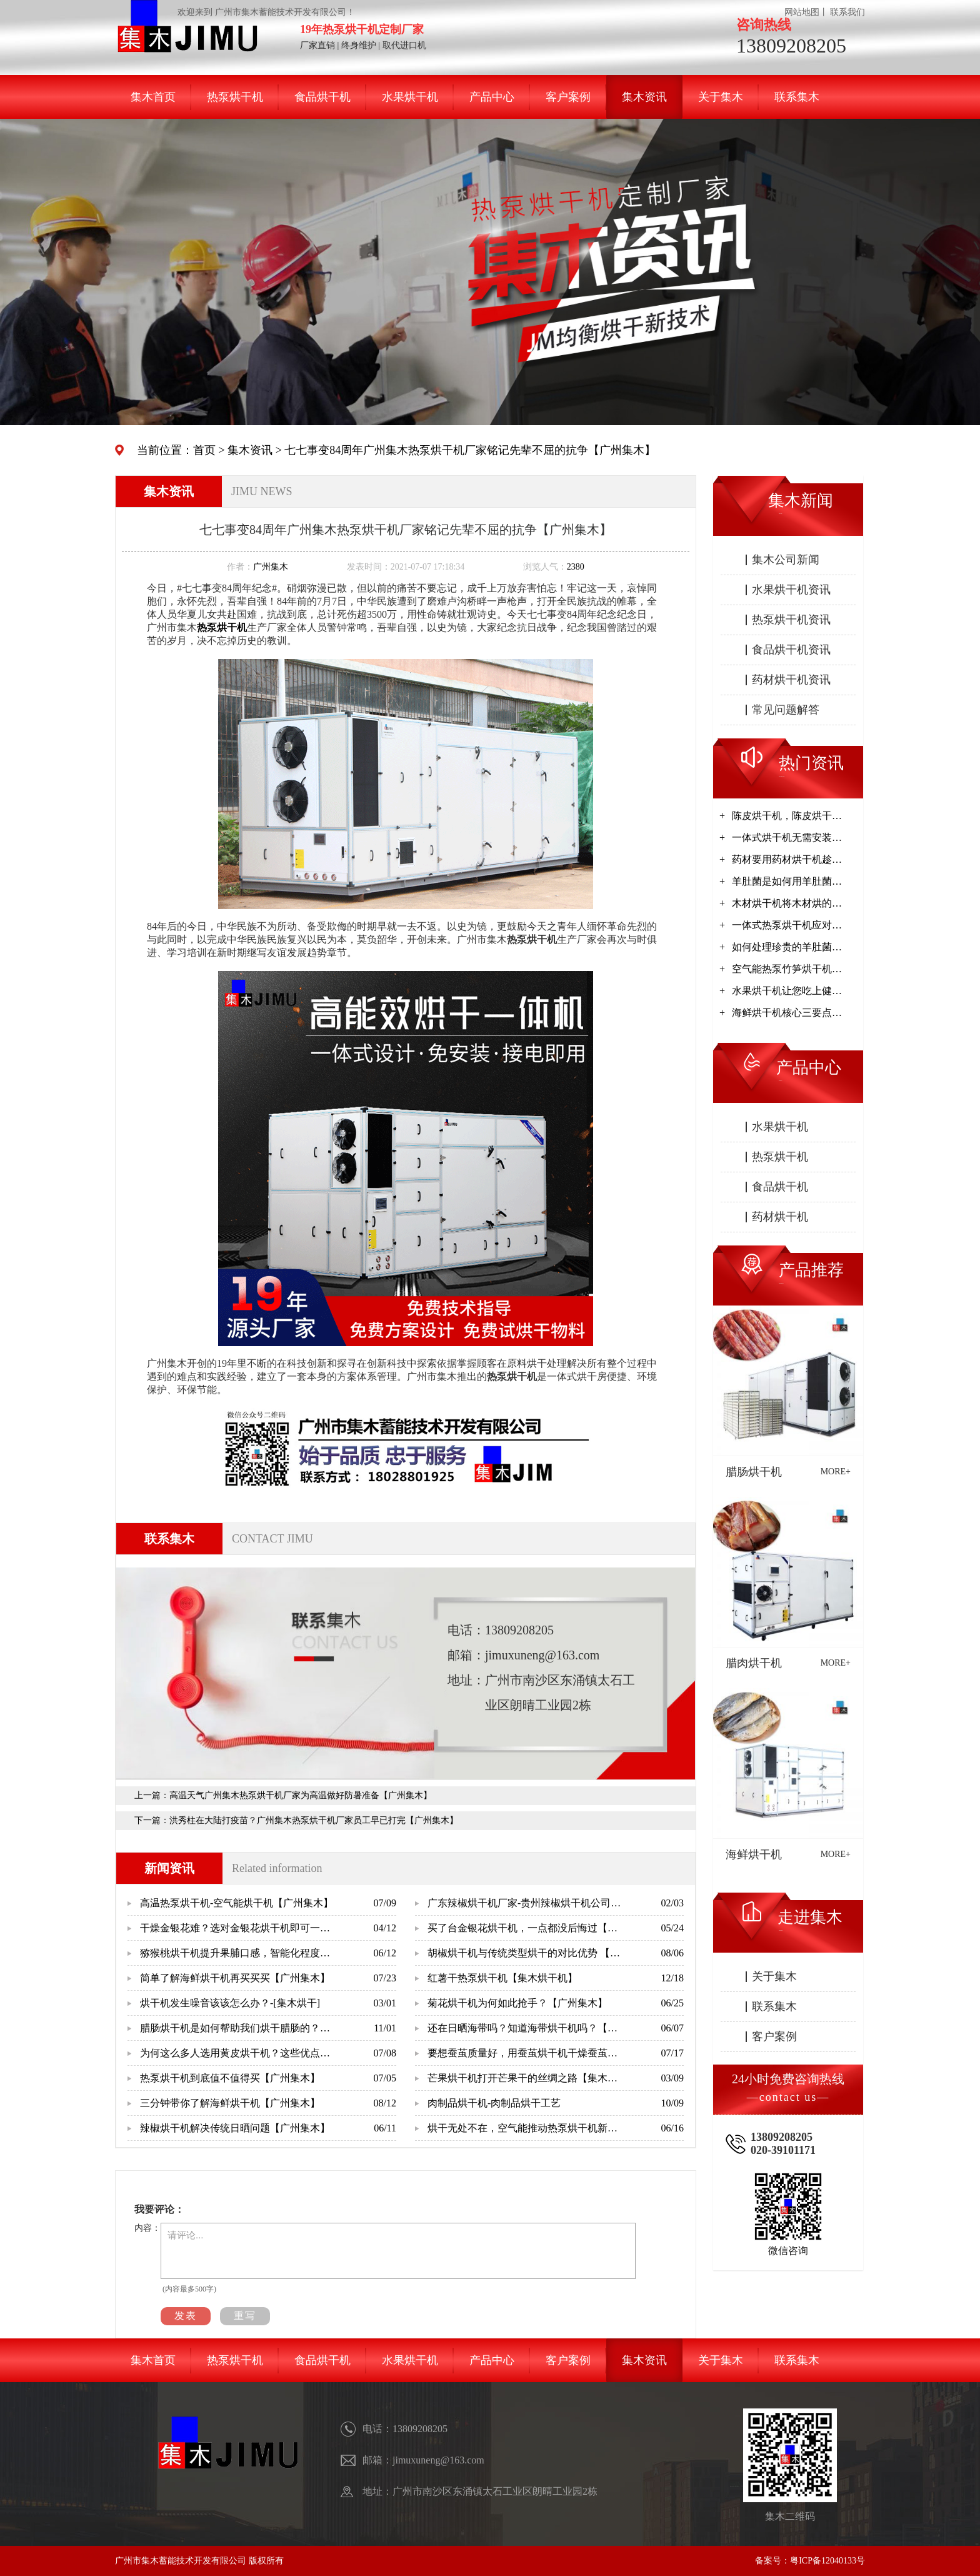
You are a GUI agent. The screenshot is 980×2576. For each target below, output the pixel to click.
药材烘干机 (780, 1216)
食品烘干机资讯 (791, 649)
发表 (185, 2315)
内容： (147, 2228)
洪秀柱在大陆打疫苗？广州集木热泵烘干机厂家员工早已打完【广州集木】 (313, 1820)
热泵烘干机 (235, 97)
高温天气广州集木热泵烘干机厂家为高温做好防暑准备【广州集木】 (300, 1795)
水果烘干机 (410, 97)
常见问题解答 (785, 709)
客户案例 (568, 97)
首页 (204, 450)
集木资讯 (644, 97)
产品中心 (491, 97)
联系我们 (847, 12)
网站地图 (801, 12)
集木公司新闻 (785, 559)
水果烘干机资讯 (791, 589)
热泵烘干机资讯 (791, 619)
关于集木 (720, 97)
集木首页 (153, 97)
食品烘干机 (322, 97)
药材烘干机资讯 (791, 679)
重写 (245, 2315)
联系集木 (796, 97)
